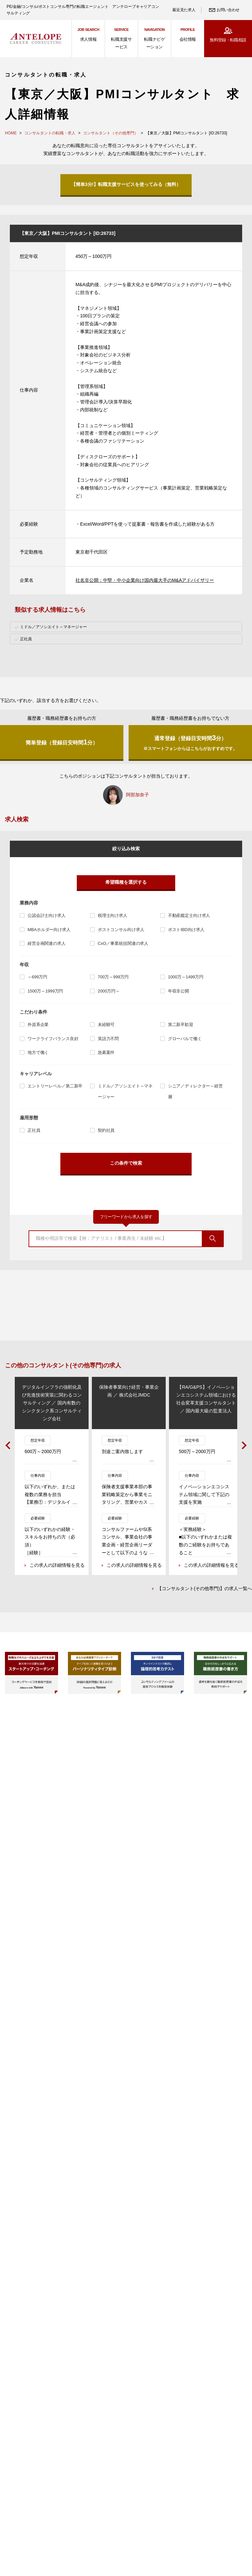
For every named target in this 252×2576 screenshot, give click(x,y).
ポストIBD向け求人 (186, 929)
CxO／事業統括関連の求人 (123, 943)
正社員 (34, 1130)
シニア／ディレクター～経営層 (195, 1091)
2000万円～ (109, 991)
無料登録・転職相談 (228, 39)
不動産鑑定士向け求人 (189, 915)
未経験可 (106, 1024)
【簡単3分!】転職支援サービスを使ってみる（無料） (126, 184)
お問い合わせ (228, 10)
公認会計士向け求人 (47, 915)
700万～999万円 (113, 976)
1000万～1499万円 (185, 976)
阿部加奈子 (137, 794)
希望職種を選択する (126, 882)
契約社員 (106, 1130)
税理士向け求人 (112, 915)
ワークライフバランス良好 (53, 1038)
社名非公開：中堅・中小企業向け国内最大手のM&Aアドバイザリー (144, 580)
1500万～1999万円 (45, 991)
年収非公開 (178, 991)
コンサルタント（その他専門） (110, 133)
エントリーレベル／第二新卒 (55, 1085)
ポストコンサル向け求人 (121, 929)
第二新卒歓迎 (180, 1024)
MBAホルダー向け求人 (49, 929)
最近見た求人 (183, 10)
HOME (11, 133)
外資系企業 (38, 1024)
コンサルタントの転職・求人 (49, 133)
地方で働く (38, 1052)
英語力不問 (108, 1038)
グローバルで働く (185, 1038)
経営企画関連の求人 (47, 943)
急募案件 (106, 1052)
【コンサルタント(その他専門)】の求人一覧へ (204, 1589)
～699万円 (37, 976)
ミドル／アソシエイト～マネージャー (125, 1091)
